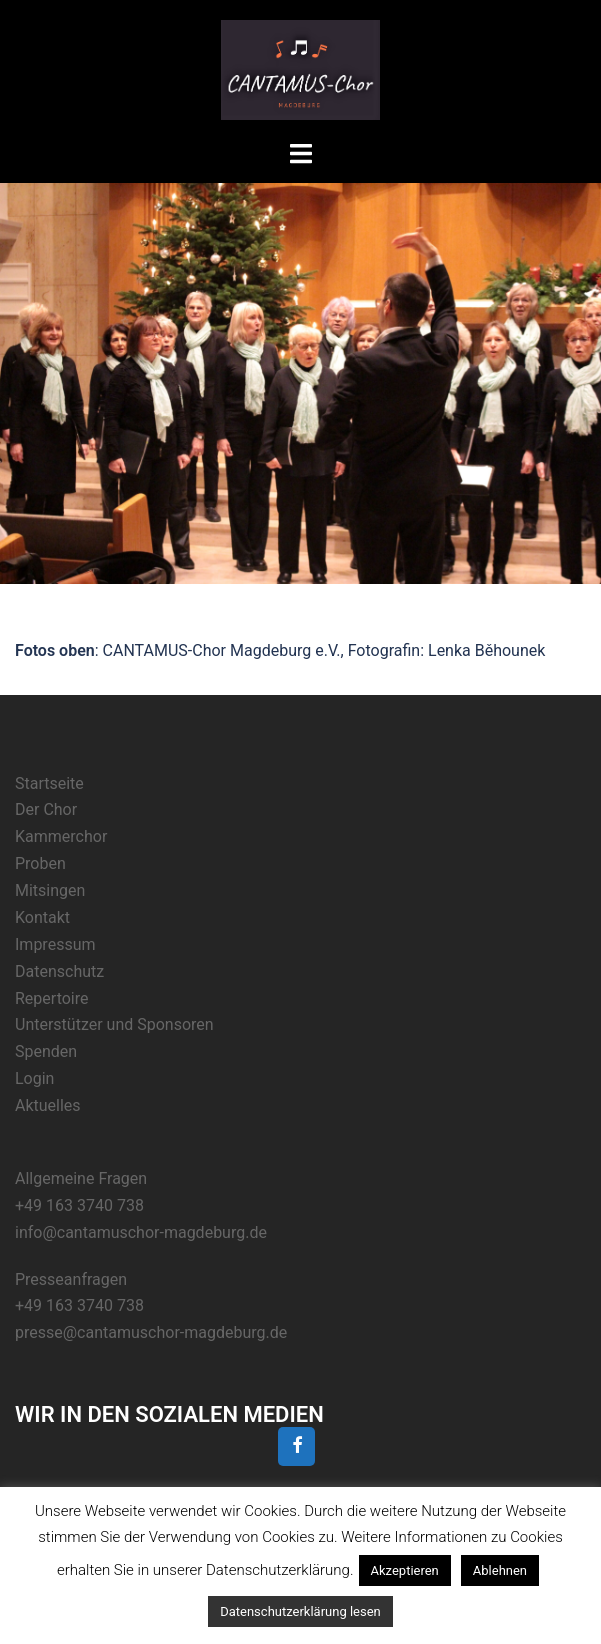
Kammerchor (61, 836)
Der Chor (46, 809)
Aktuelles (48, 1105)
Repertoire (51, 998)
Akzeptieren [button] (405, 1570)
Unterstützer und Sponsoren (114, 1024)
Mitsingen (50, 890)
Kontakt (42, 917)
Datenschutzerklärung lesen (300, 1611)
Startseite (49, 783)
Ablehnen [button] (500, 1570)
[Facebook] (297, 1446)
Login (34, 1078)
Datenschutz (59, 971)
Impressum (55, 944)
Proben (40, 863)
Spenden (46, 1051)
